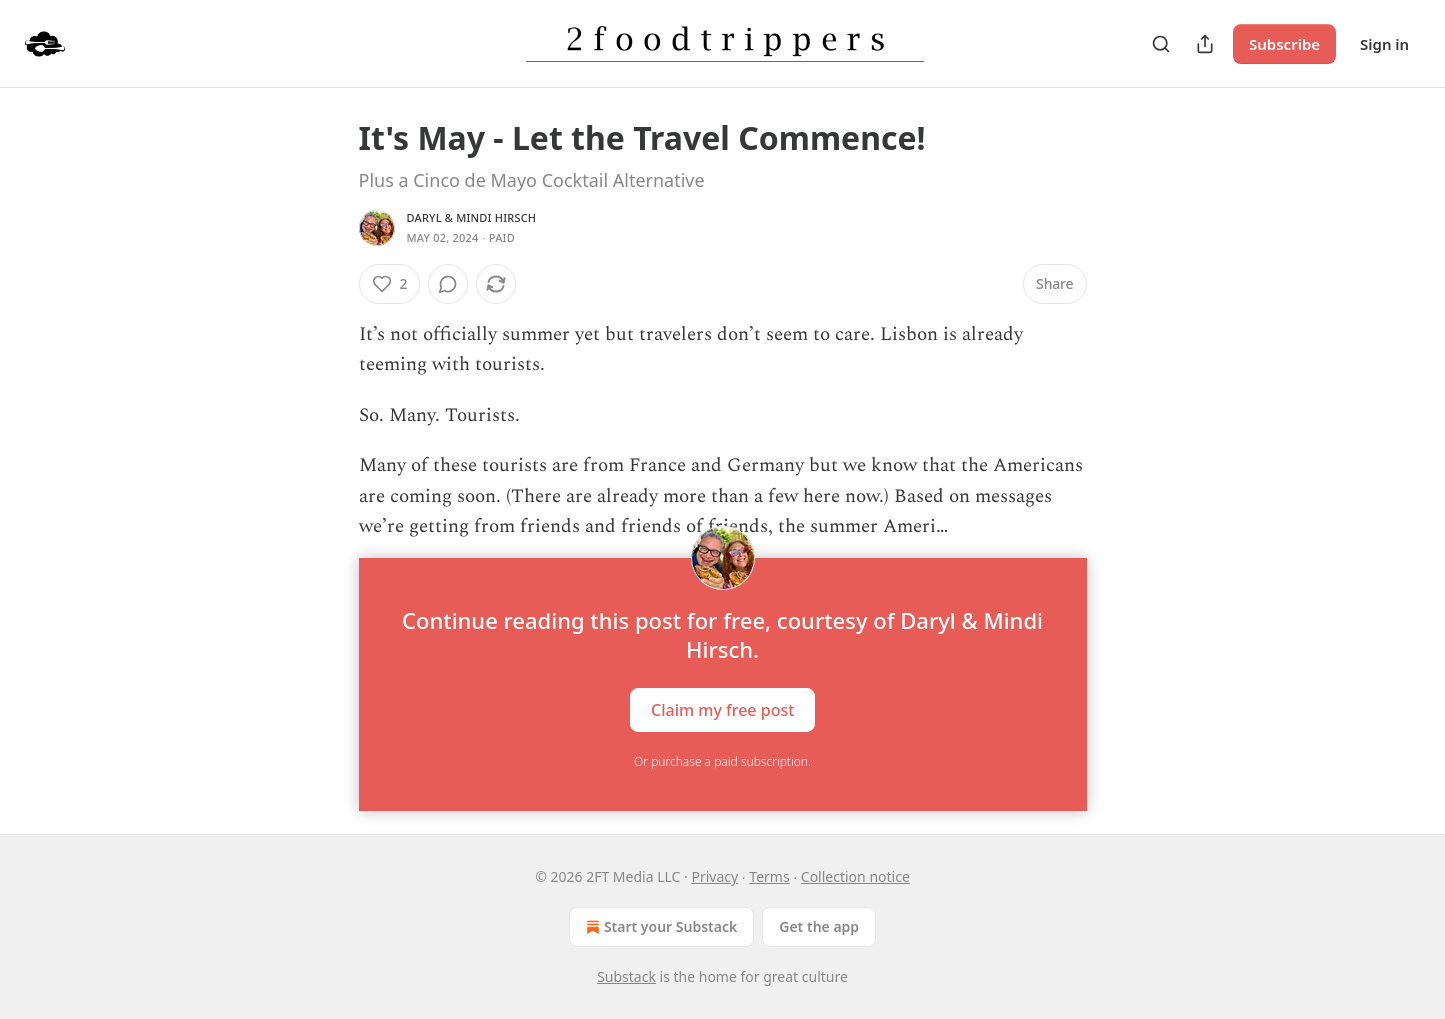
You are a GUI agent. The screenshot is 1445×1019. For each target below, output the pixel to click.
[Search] (1161, 44)
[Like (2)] (390, 284)
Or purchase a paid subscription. (722, 761)
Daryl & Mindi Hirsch (472, 217)
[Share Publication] (1205, 44)
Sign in (1384, 44)
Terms (769, 876)
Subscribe (1284, 44)
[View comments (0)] (448, 284)
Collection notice (855, 876)
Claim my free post (722, 710)
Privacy (714, 876)
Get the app (819, 926)
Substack (626, 976)
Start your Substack (659, 927)
